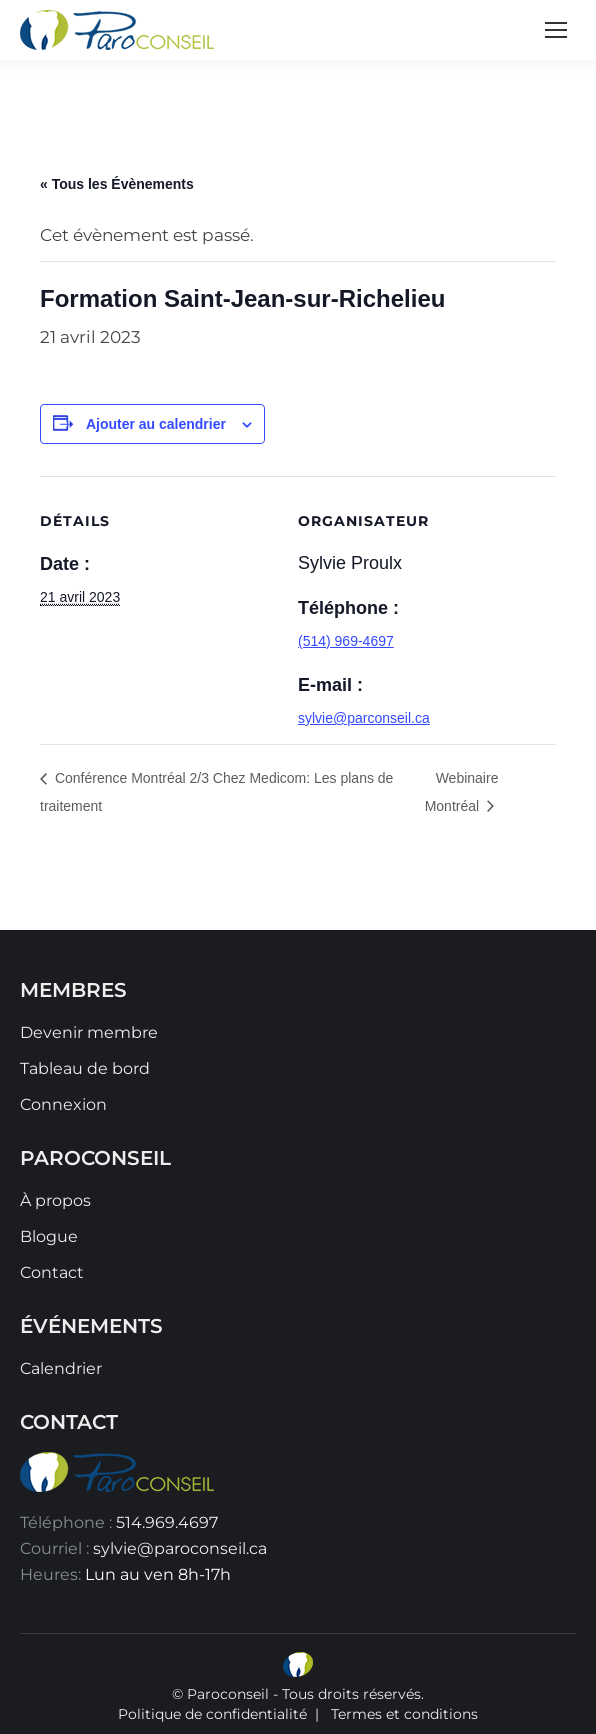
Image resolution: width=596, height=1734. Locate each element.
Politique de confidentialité (212, 1714)
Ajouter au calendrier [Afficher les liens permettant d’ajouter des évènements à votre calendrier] (156, 424)
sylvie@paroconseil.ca (180, 1548)
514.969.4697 (167, 1522)
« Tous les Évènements (117, 184)
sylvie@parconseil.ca (364, 718)
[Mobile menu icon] (556, 30)
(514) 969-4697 (346, 641)
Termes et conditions (404, 1714)
